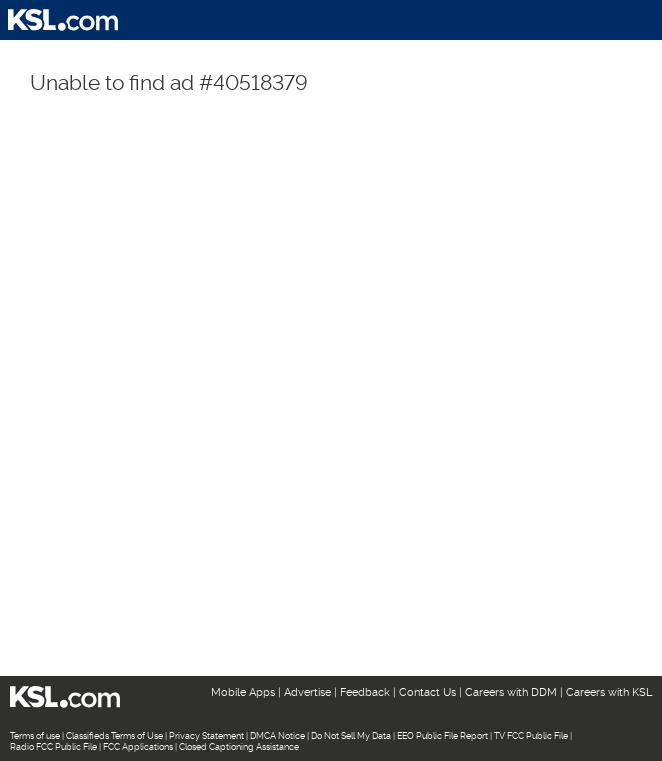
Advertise (307, 692)
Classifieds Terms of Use (114, 736)
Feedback (365, 692)
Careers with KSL (609, 692)
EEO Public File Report (442, 736)
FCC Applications (138, 747)
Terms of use (35, 736)
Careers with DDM (511, 692)
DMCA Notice (277, 736)
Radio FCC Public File (53, 747)
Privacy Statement (206, 736)
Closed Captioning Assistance (239, 747)
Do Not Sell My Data (351, 736)
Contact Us (427, 692)
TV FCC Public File (531, 736)
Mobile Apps (243, 692)
